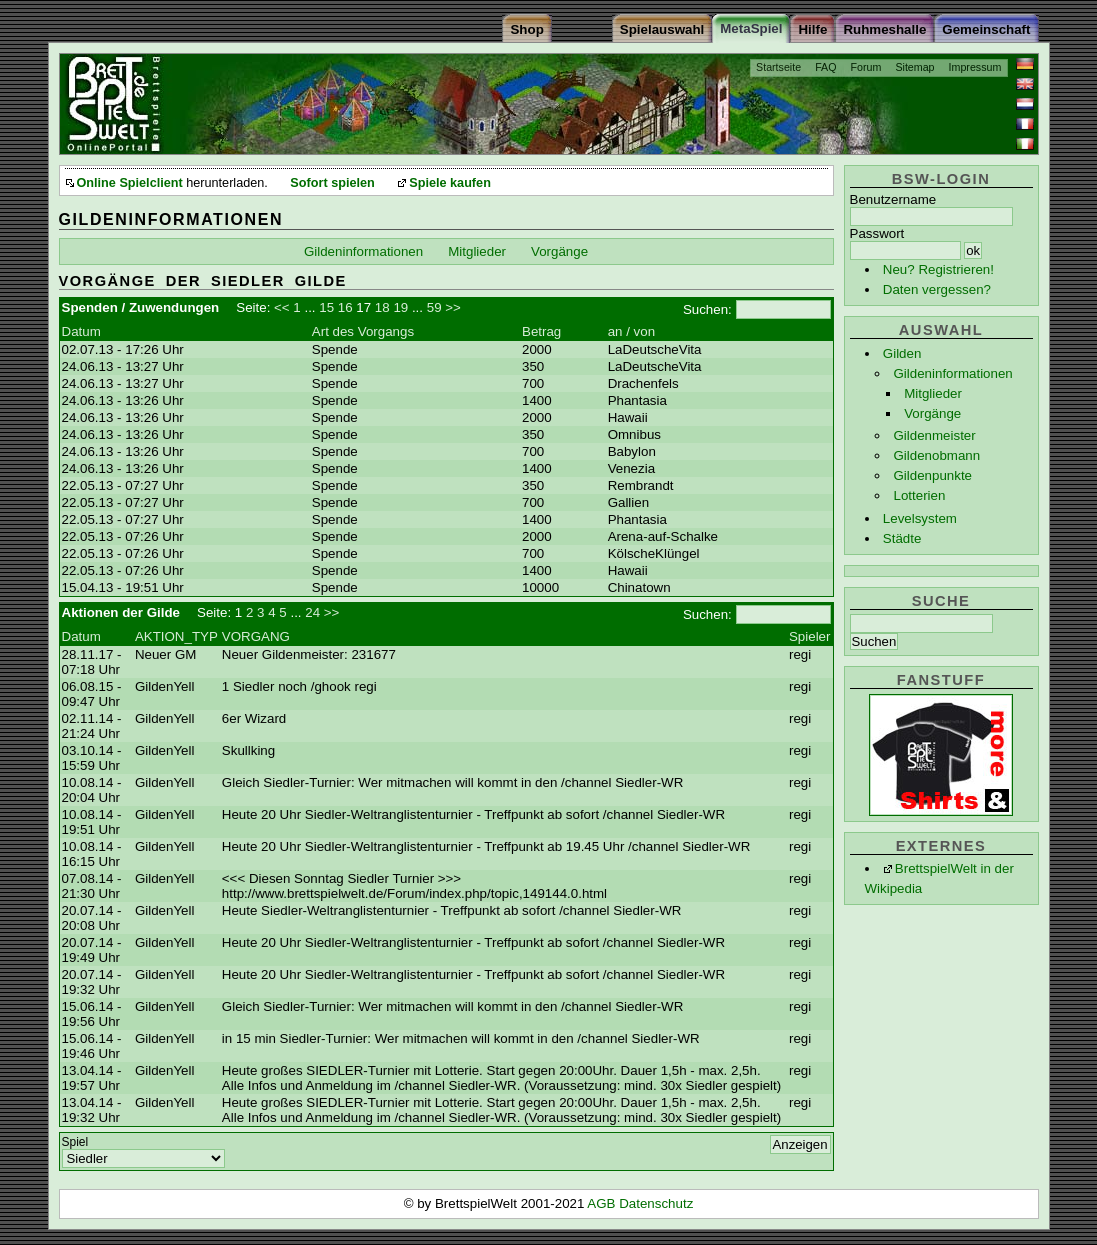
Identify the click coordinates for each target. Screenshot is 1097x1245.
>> (453, 307)
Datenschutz (656, 1203)
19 (400, 307)
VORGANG (256, 636)
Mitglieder (933, 393)
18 (382, 307)
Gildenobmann (936, 455)
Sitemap (914, 67)
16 (345, 307)
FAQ (825, 67)
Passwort (877, 233)
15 (326, 307)
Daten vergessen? (937, 289)
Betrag (541, 331)
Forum (866, 67)
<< (282, 307)
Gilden (902, 353)
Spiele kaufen (450, 183)
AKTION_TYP (176, 636)
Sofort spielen (332, 183)
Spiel (75, 1142)
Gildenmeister (934, 435)
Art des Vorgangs (363, 331)
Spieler (810, 636)
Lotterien (919, 495)
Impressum (975, 67)
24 (312, 612)
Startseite (778, 67)
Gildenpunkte (932, 475)
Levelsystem (920, 518)
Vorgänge (932, 413)
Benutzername (893, 199)
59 (434, 307)
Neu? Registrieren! (938, 269)
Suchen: (707, 309)
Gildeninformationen (952, 373)
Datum (81, 331)
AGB (603, 1203)
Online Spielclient (130, 183)
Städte (902, 538)
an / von (631, 331)
